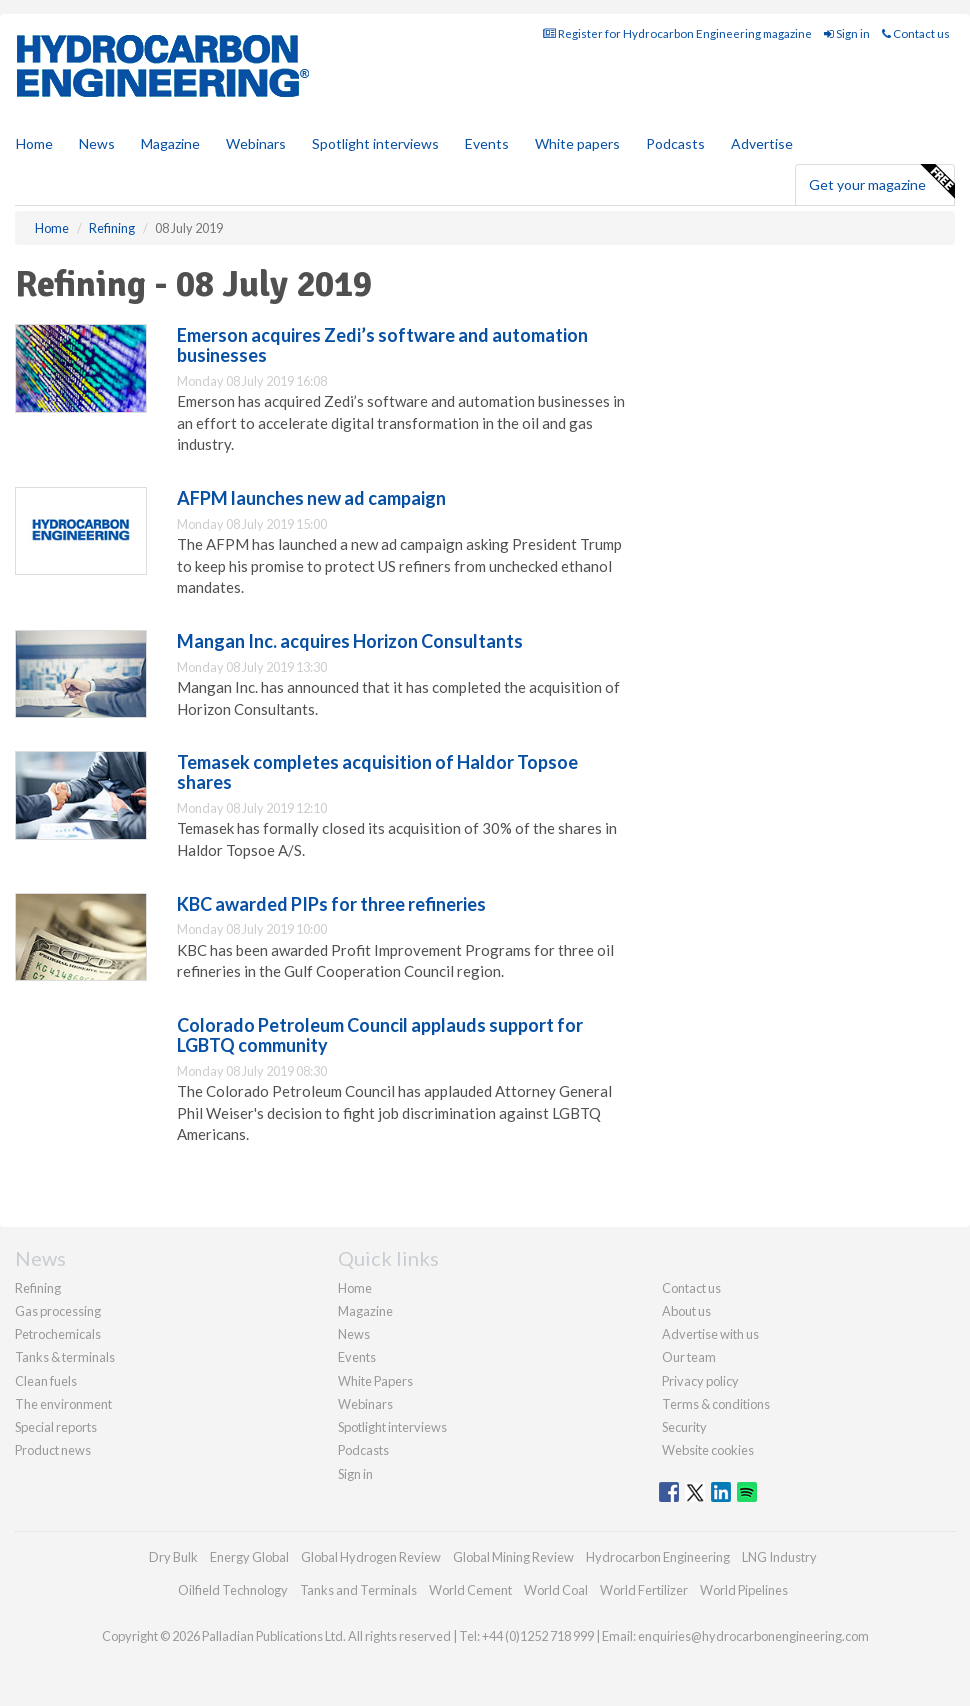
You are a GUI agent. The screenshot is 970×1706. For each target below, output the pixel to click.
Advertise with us (710, 1334)
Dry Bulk (173, 1557)
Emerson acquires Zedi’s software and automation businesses (382, 345)
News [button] (97, 143)
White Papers (375, 1381)
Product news (53, 1450)
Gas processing (58, 1311)
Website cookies (708, 1450)
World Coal (556, 1590)
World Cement (470, 1590)
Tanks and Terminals (358, 1590)
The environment (63, 1404)
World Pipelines (744, 1590)
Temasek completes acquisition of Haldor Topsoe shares (377, 772)
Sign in (847, 33)
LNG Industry (779, 1557)
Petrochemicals (58, 1334)
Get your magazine (881, 182)
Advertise (762, 143)
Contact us (916, 33)
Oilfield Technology (233, 1590)
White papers (577, 143)
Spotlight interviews (375, 143)
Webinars (256, 143)
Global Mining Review (513, 1557)
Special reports (56, 1427)
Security (684, 1427)
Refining (38, 1288)
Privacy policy (700, 1381)
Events (487, 143)
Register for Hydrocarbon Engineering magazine (677, 33)
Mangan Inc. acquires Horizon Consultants (350, 641)
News (354, 1334)
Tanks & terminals (65, 1357)
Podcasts (675, 143)
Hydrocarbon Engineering (658, 1557)
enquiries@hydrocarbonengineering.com (753, 1636)
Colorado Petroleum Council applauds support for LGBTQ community (380, 1035)
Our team (689, 1357)
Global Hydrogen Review (371, 1557)
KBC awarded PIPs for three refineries (331, 904)
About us (686, 1311)
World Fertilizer (644, 1590)
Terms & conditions (716, 1404)
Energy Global (249, 1557)
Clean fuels (46, 1381)
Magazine (170, 143)
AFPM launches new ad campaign (311, 498)
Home (34, 143)
